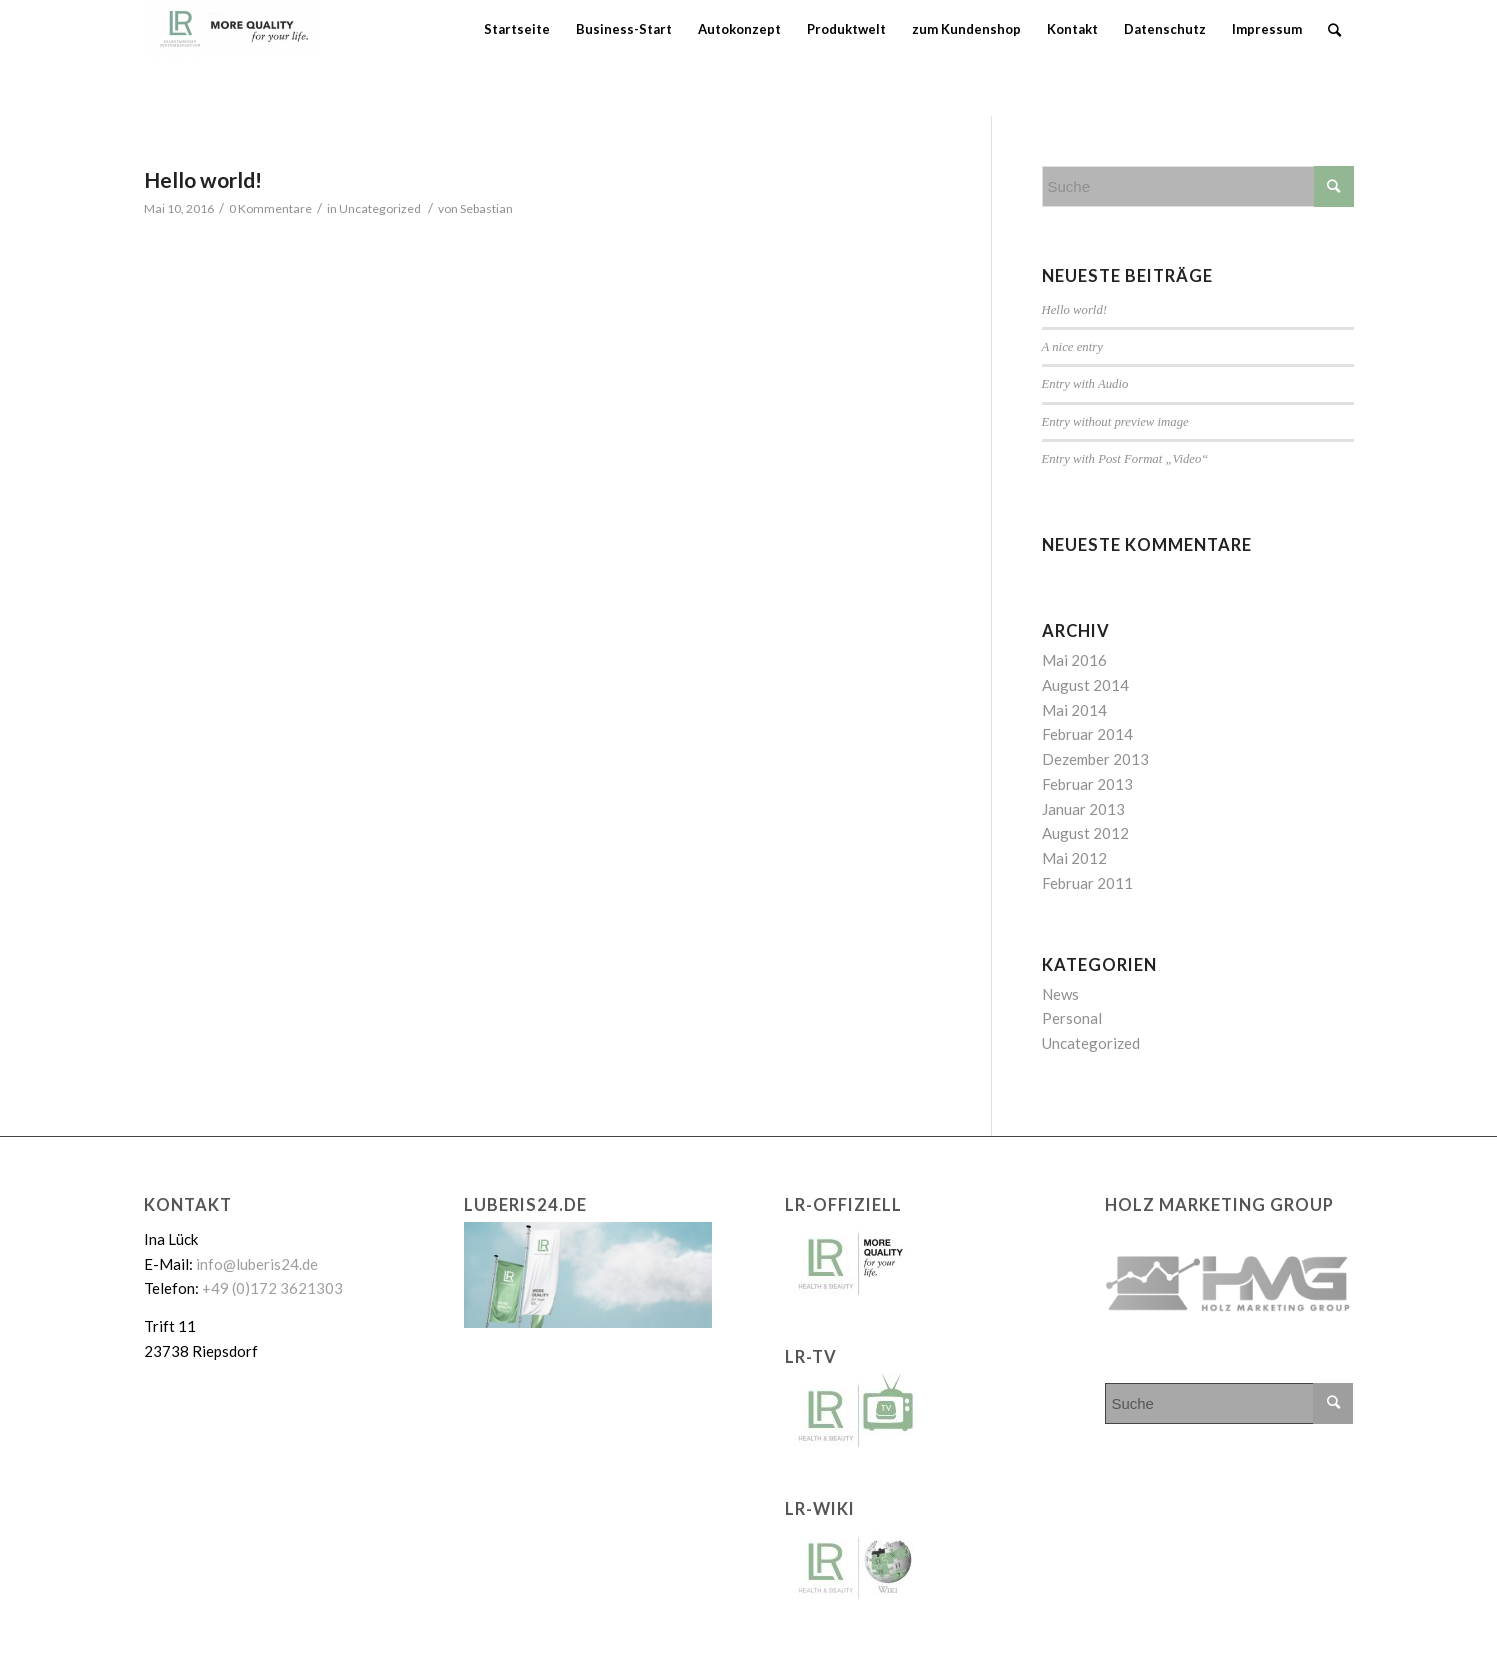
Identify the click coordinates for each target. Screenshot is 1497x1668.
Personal (1072, 1018)
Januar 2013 (1083, 809)
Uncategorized (380, 208)
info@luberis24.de (257, 1264)
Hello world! (203, 179)
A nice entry (1072, 347)
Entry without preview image (1115, 422)
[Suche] (1334, 29)
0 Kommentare (270, 208)
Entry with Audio (1085, 384)
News (1060, 994)
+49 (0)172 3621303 (272, 1288)
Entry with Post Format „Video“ (1125, 459)
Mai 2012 (1074, 858)
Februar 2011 (1087, 883)
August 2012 (1085, 833)
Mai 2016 (1074, 660)
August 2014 (1085, 685)
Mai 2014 (1074, 710)
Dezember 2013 (1095, 759)
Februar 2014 (1087, 734)
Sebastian (486, 208)
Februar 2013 (1087, 784)
